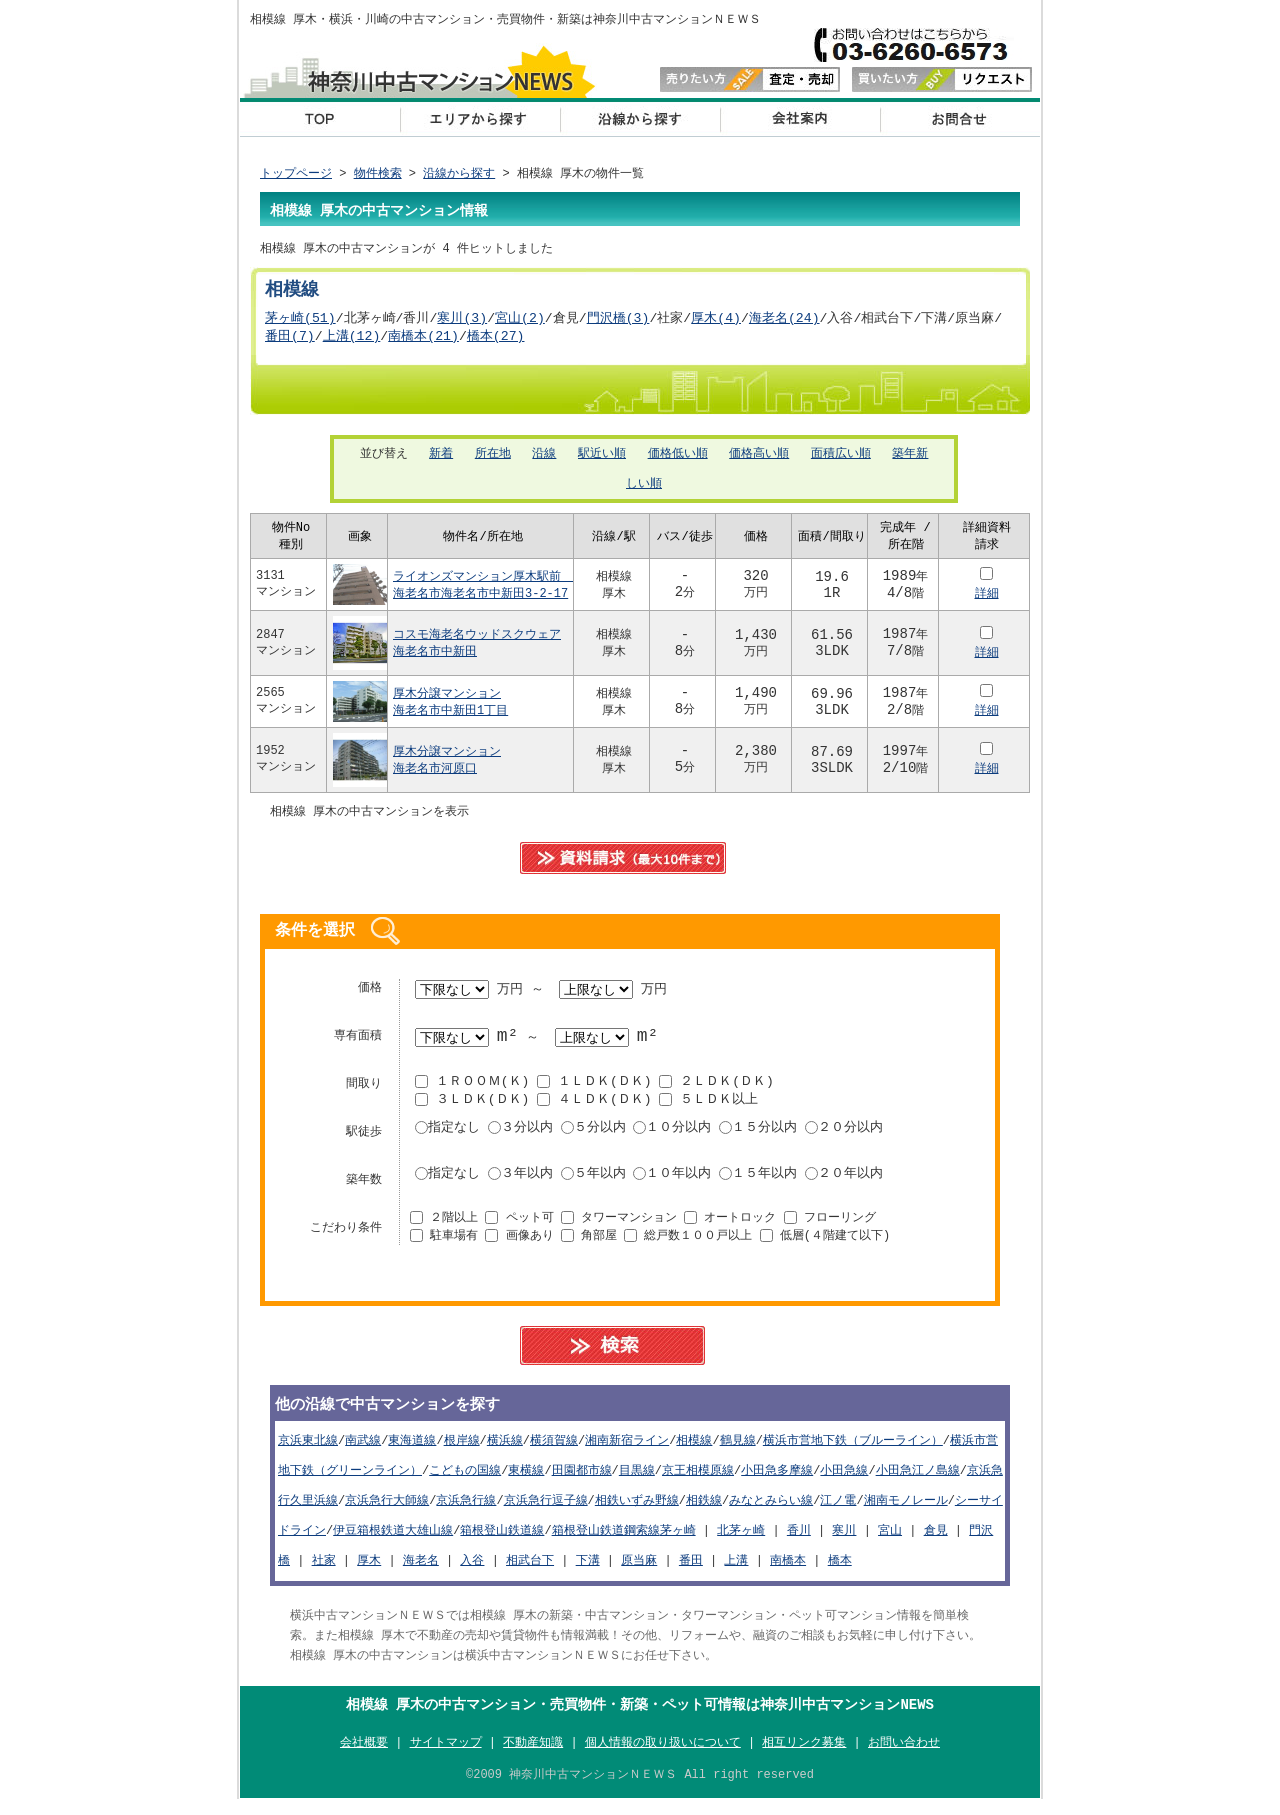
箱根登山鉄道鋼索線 (606, 1542)
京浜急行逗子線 (546, 1512)
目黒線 (637, 1482)
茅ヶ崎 (678, 1542)
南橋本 (788, 1572)
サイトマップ (446, 1756)
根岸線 (462, 1452)
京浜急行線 (466, 1512)
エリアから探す (480, 118)
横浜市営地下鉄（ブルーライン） (853, 1452)
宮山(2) (520, 323)
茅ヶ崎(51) (300, 323)
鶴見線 (738, 1452)
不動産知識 (533, 1756)
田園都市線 (582, 1482)
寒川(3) (462, 323)
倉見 (936, 1542)
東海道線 (412, 1452)
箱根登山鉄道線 (502, 1542)
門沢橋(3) (618, 323)
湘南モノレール (906, 1512)
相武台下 (530, 1572)
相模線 (694, 1452)
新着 (441, 460)
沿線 (544, 460)
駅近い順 (602, 460)
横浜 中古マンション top (320, 118)
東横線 (526, 1482)
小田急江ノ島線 (918, 1482)
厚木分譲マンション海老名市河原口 (447, 768)
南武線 (363, 1452)
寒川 (844, 1542)
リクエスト (942, 80)
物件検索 (378, 174)
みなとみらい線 (771, 1512)
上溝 (736, 1572)
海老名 (421, 1572)
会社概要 (800, 118)
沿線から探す (640, 118)
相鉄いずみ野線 (637, 1512)
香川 (799, 1542)
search (623, 1355)
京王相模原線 (698, 1482)
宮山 (890, 1542)
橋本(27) (496, 342)
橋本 (840, 1572)
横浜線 (505, 1452)
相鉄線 (704, 1512)
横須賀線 (554, 1452)
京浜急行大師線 (387, 1512)
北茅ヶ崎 (741, 1542)
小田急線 (844, 1482)
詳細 (987, 602)
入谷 (472, 1572)
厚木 (369, 1572)
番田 (691, 1572)
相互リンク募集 (804, 1756)
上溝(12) (352, 342)
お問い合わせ (960, 118)
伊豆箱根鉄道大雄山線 (393, 1542)
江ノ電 (838, 1512)
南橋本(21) (423, 342)
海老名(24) (784, 323)
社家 (324, 1572)
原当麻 (639, 1572)
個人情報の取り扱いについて (663, 1756)
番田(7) (290, 342)
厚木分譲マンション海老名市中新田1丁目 (450, 710)
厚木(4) (716, 323)
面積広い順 (841, 460)
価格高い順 (759, 460)
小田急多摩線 (777, 1482)
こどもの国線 (465, 1482)
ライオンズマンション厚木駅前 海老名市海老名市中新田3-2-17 (483, 593)
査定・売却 (750, 80)
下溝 (588, 1572)
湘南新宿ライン (627, 1452)
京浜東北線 (308, 1452)
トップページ (296, 174)
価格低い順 (678, 460)
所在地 (493, 460)
